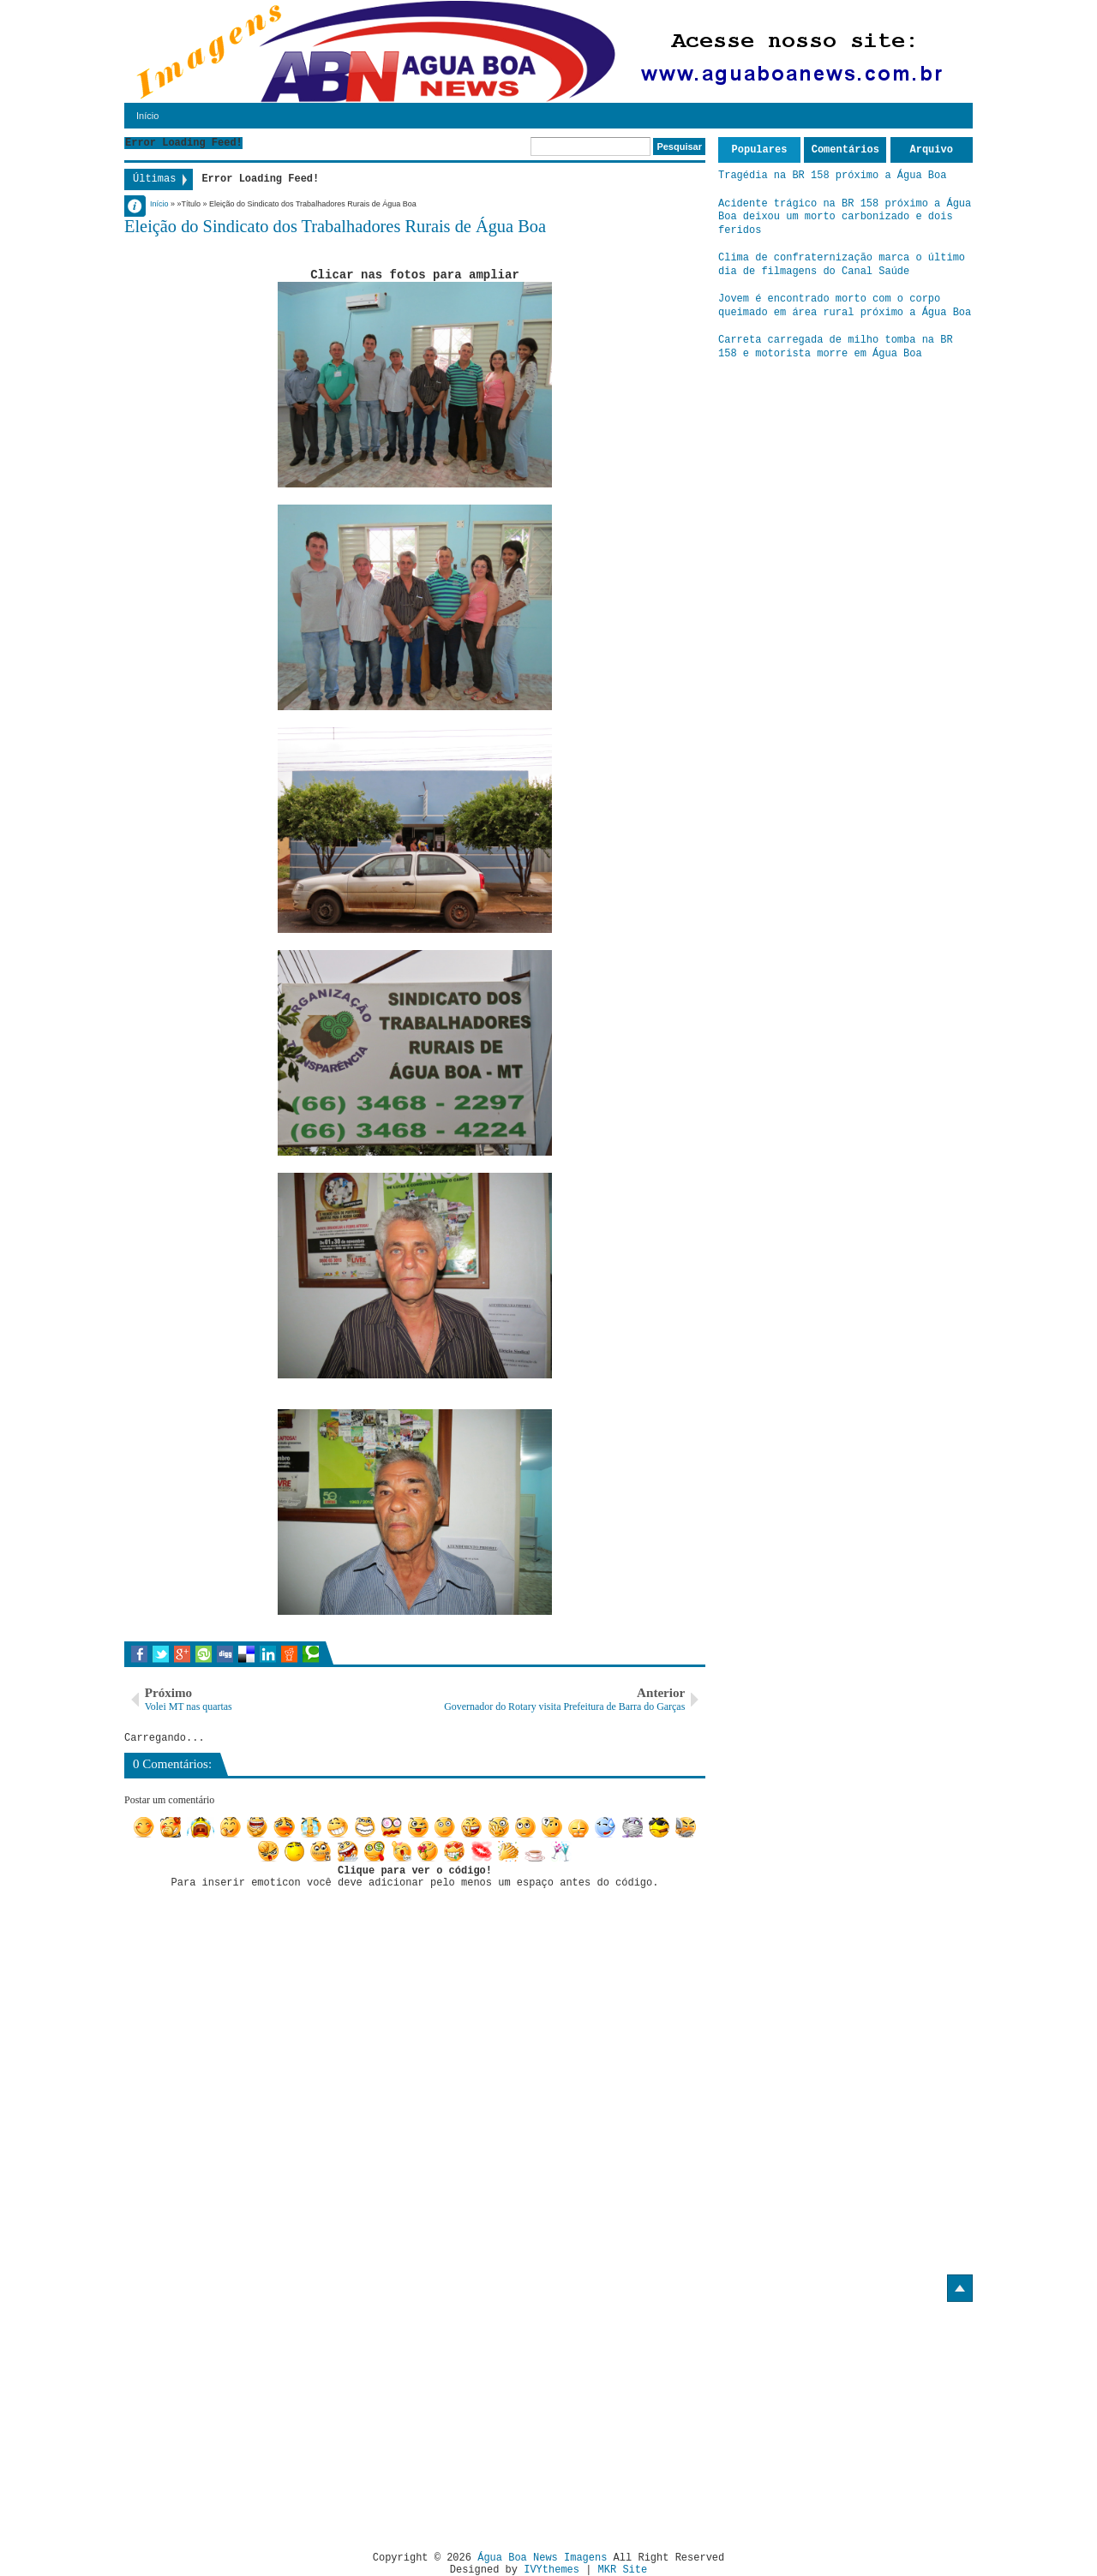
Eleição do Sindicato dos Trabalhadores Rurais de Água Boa (335, 226)
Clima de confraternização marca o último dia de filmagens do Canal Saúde (841, 265)
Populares (760, 150)
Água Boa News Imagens (542, 2558)
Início (147, 116)
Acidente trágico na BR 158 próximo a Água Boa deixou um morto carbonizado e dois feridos (844, 217)
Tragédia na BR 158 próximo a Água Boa (832, 176)
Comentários (845, 150)
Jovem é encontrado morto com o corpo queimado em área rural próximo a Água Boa (844, 306)
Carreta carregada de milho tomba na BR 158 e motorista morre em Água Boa (835, 347)
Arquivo (931, 150)
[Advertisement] (268, 2420)
